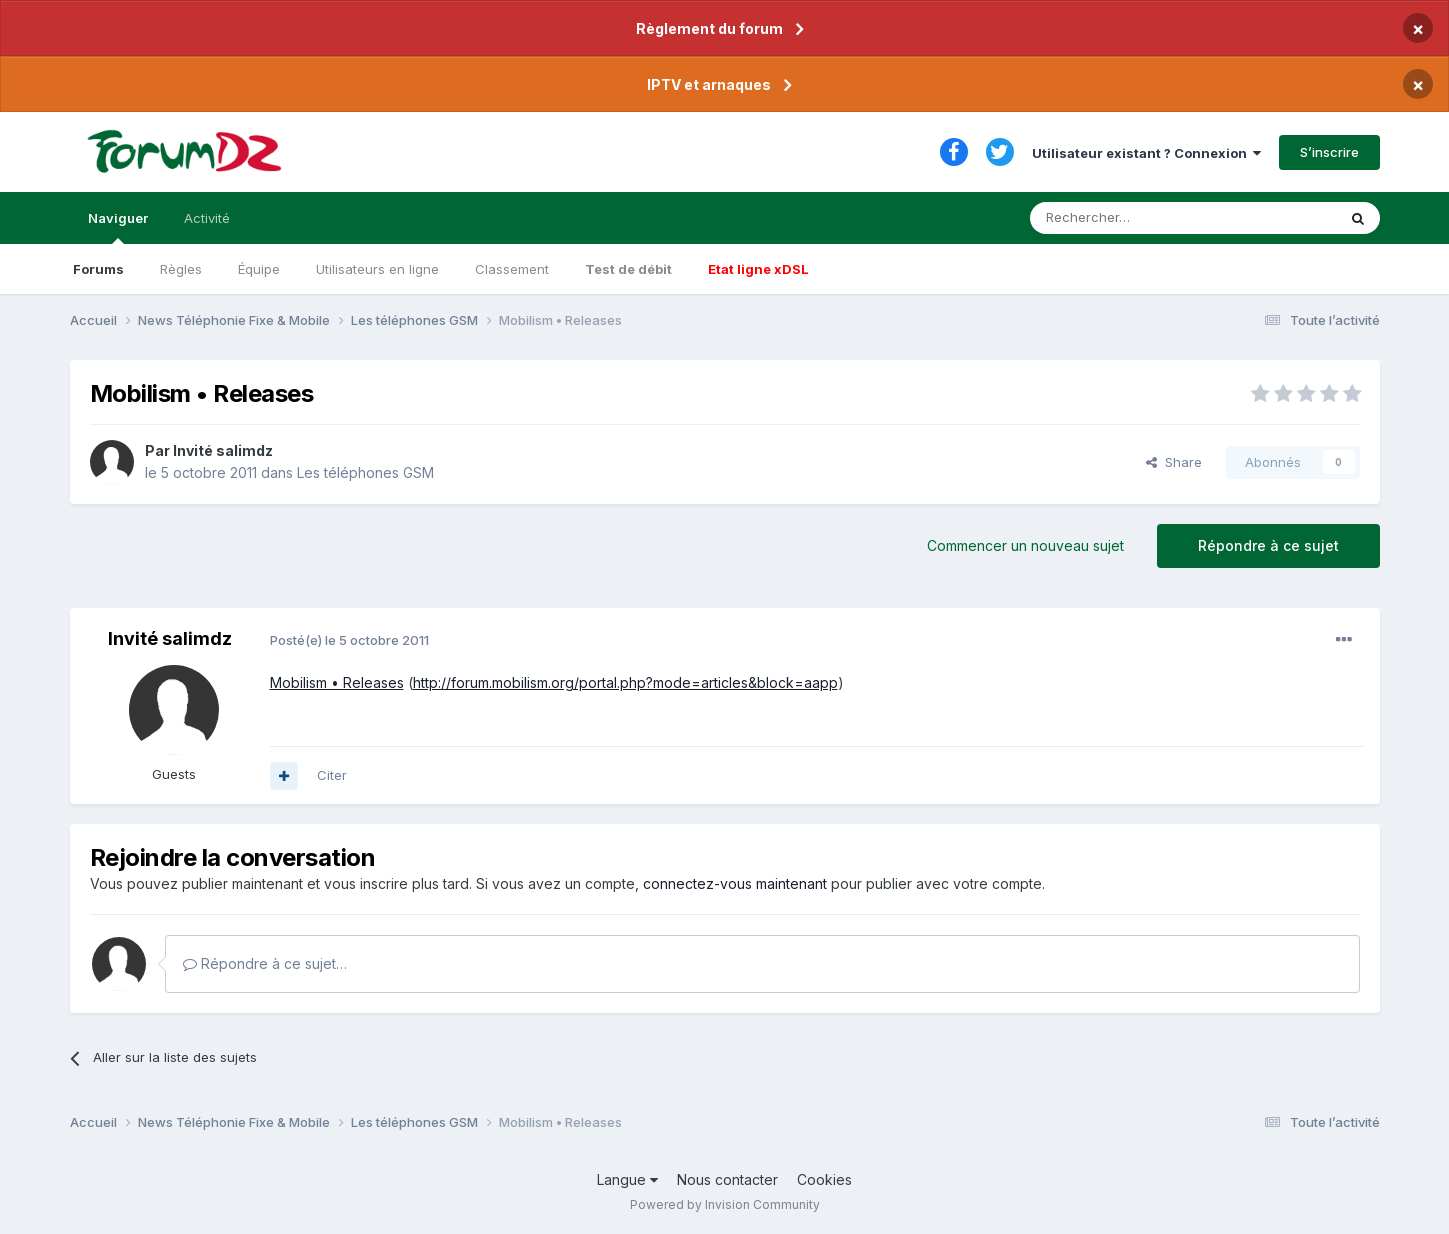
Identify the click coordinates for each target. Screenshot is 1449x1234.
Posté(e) (349, 640)
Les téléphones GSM (365, 472)
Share (1174, 462)
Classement (512, 269)
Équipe (259, 269)
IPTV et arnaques (709, 84)
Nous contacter (727, 1179)
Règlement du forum (709, 28)
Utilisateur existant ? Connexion (1146, 153)
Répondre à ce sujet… (265, 963)
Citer (332, 775)
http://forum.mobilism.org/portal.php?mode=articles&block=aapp (625, 682)
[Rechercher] (1139, 218)
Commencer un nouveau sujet (1025, 545)
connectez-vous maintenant (735, 883)
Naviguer (118, 227)
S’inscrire (1329, 152)
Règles (181, 269)
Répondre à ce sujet (1268, 545)
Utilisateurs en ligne (377, 269)
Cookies (824, 1179)
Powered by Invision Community (725, 1204)
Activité (207, 218)
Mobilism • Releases (337, 682)
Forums (98, 269)
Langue (627, 1179)
